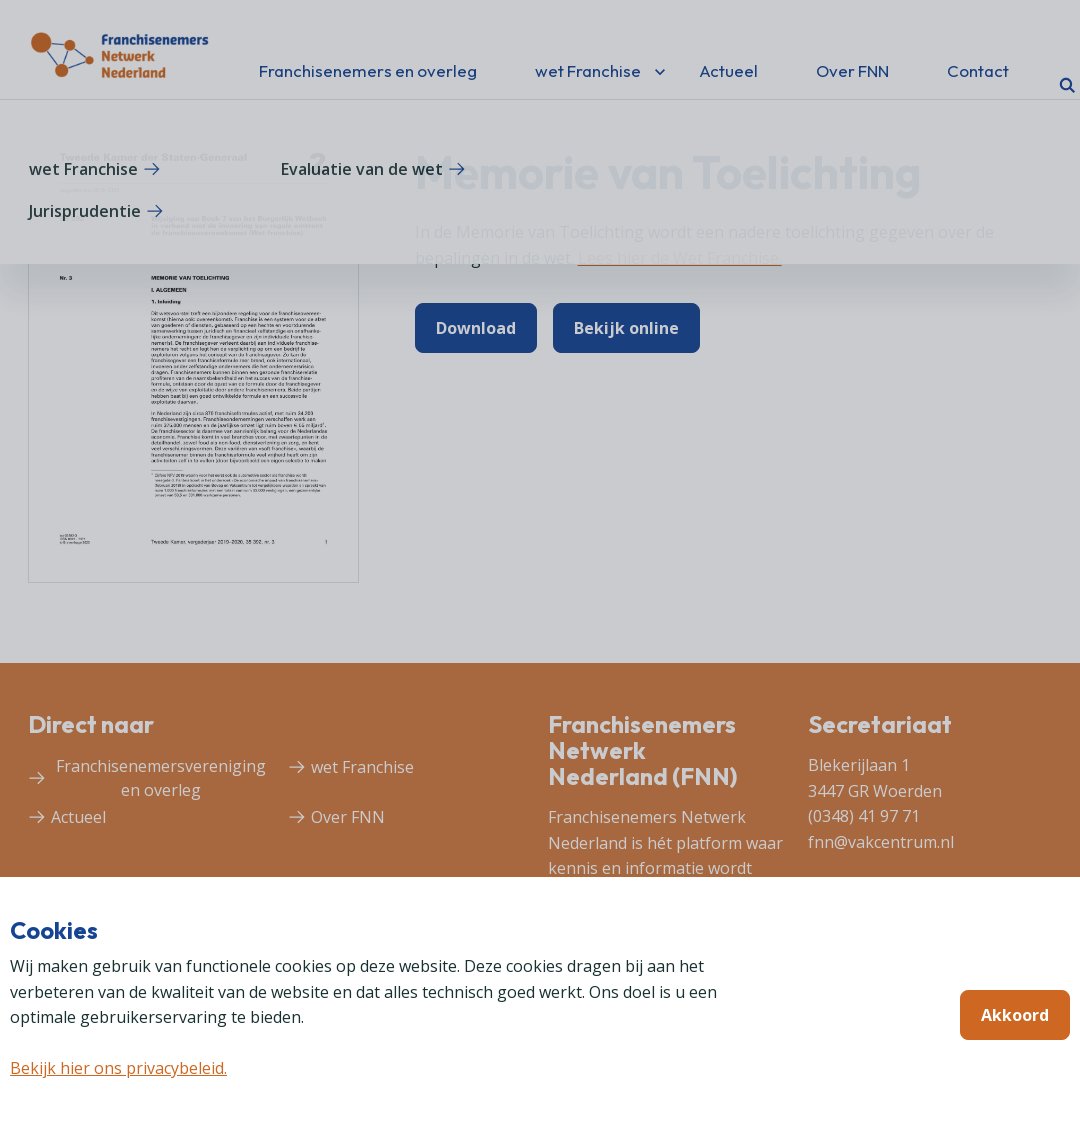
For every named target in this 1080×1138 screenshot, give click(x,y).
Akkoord (1015, 1015)
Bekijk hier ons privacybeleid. (118, 1068)
